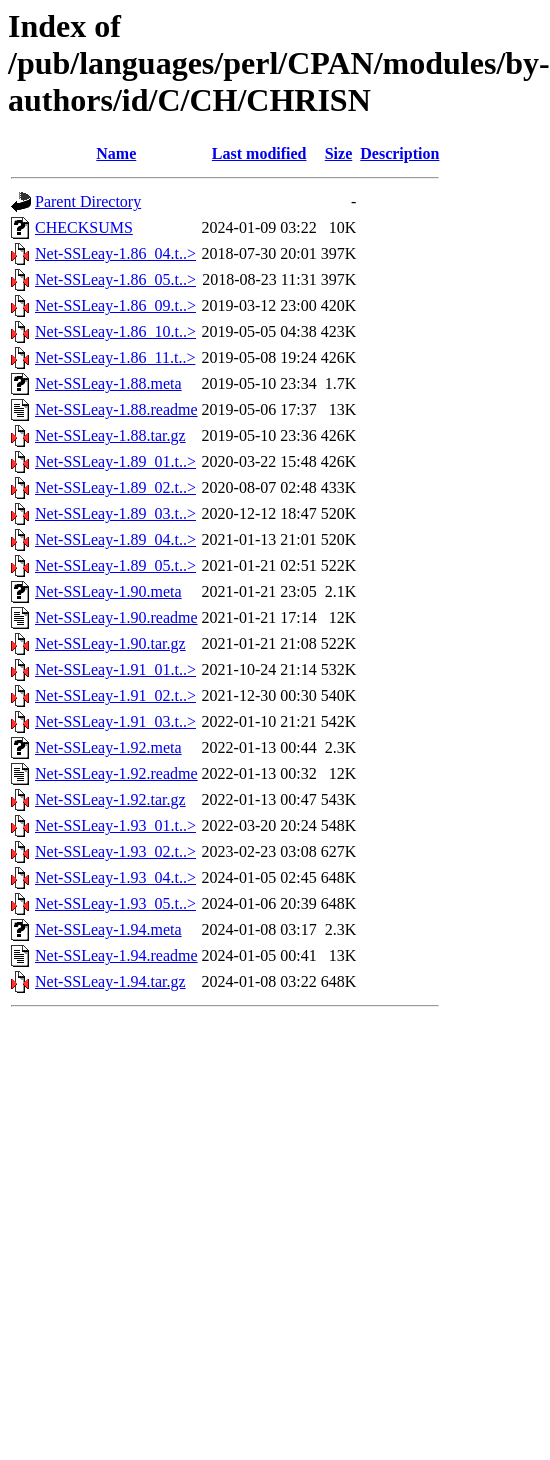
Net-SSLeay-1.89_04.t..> (115, 539)
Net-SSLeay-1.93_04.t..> (115, 877)
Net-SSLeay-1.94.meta (108, 929)
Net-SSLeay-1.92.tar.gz (110, 799)
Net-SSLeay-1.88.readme (116, 409)
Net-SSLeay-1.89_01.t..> (115, 461)
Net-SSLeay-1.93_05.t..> (115, 903)
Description (399, 153)
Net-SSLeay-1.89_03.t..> (115, 513)
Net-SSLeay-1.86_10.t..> (115, 331)
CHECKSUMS (84, 227)
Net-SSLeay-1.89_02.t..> (115, 487)
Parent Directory (88, 201)
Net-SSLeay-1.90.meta (108, 591)
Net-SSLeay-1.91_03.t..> (115, 721)
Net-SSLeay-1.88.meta (108, 383)
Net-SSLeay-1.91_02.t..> (115, 695)
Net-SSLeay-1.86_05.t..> (115, 279)
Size (339, 153)
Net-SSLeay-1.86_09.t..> (115, 305)
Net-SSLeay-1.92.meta (108, 747)
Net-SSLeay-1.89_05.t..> (115, 565)
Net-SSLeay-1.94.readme (116, 955)
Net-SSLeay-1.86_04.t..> (115, 253)
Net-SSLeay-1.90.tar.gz (110, 643)
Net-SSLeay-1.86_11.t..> (115, 357)
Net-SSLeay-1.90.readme (116, 617)
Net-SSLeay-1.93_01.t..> (115, 825)
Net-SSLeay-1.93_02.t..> (115, 851)
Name (116, 153)
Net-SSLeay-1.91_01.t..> (115, 669)
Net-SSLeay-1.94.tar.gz (110, 981)
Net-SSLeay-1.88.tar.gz (110, 435)
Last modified (259, 153)
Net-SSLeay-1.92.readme (116, 773)
